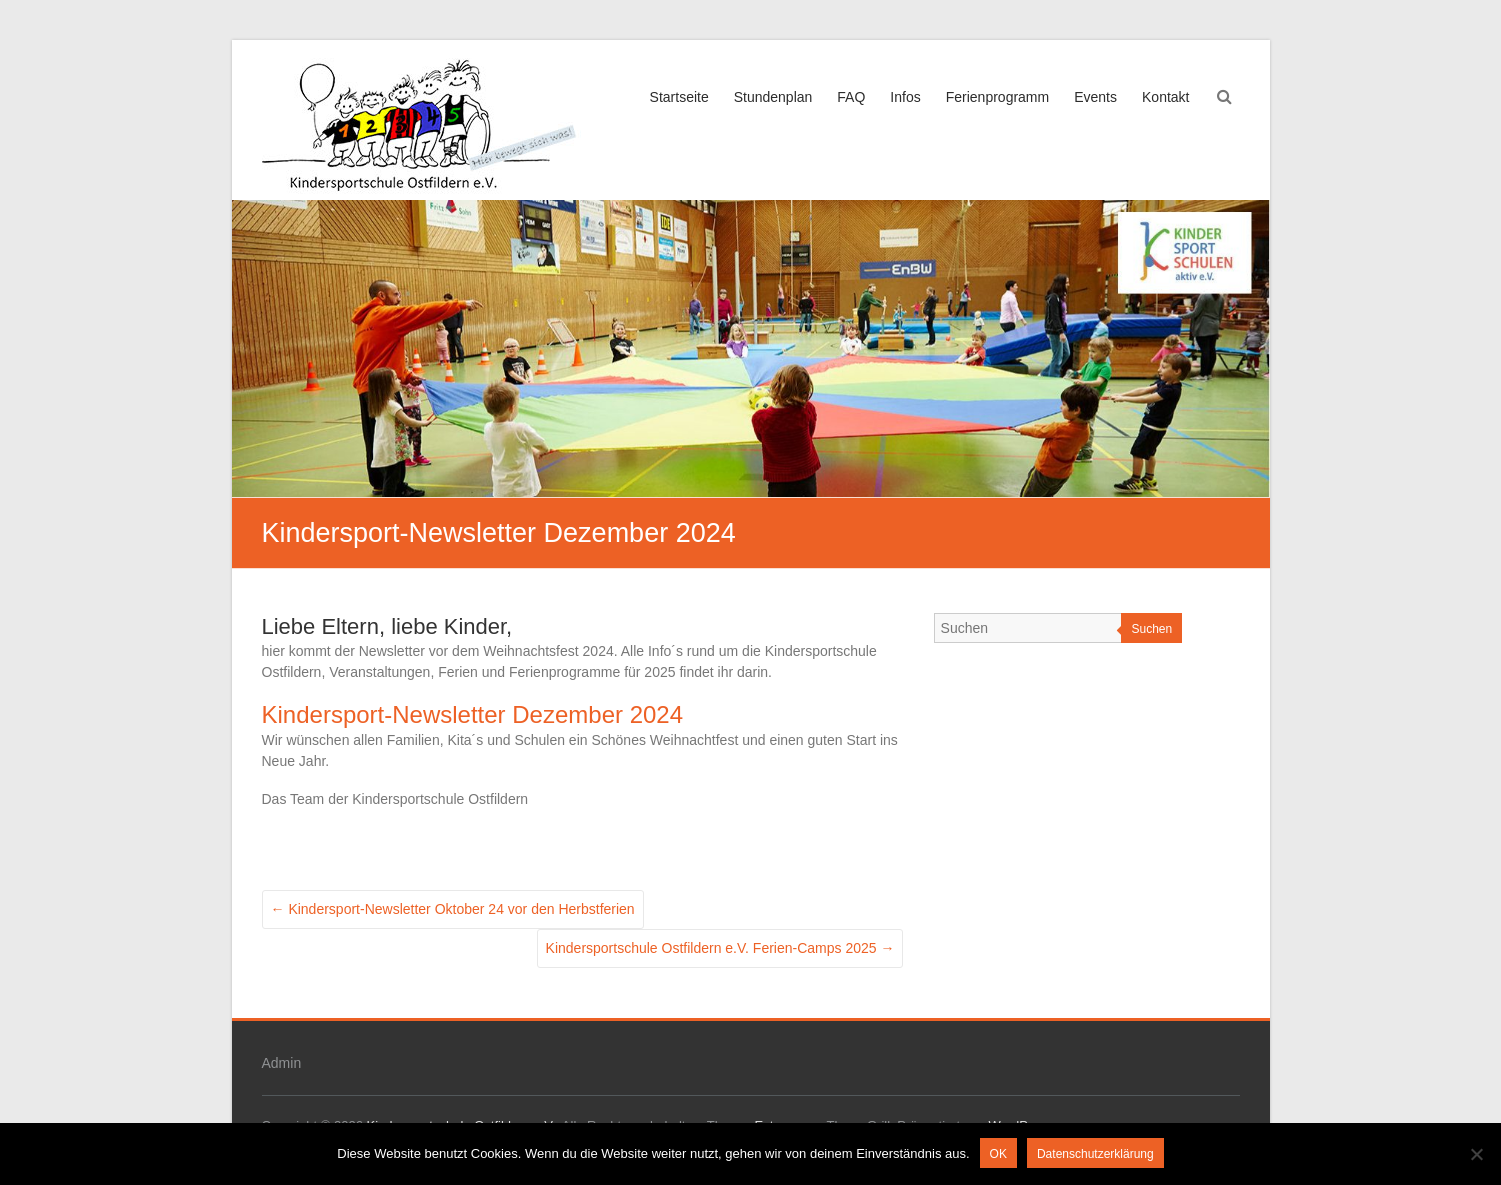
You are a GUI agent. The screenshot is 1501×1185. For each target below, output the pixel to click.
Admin (282, 1063)
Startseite (679, 97)
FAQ (851, 97)
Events (1095, 97)
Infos (905, 97)
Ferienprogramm (997, 97)
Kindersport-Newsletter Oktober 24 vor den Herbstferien (453, 909)
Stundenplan (773, 97)
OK (998, 1154)
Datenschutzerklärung (1095, 1154)
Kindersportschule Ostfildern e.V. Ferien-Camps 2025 (720, 948)
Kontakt (1165, 97)
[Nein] (1476, 1154)
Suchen (1151, 629)
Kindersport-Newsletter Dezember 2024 (473, 714)
